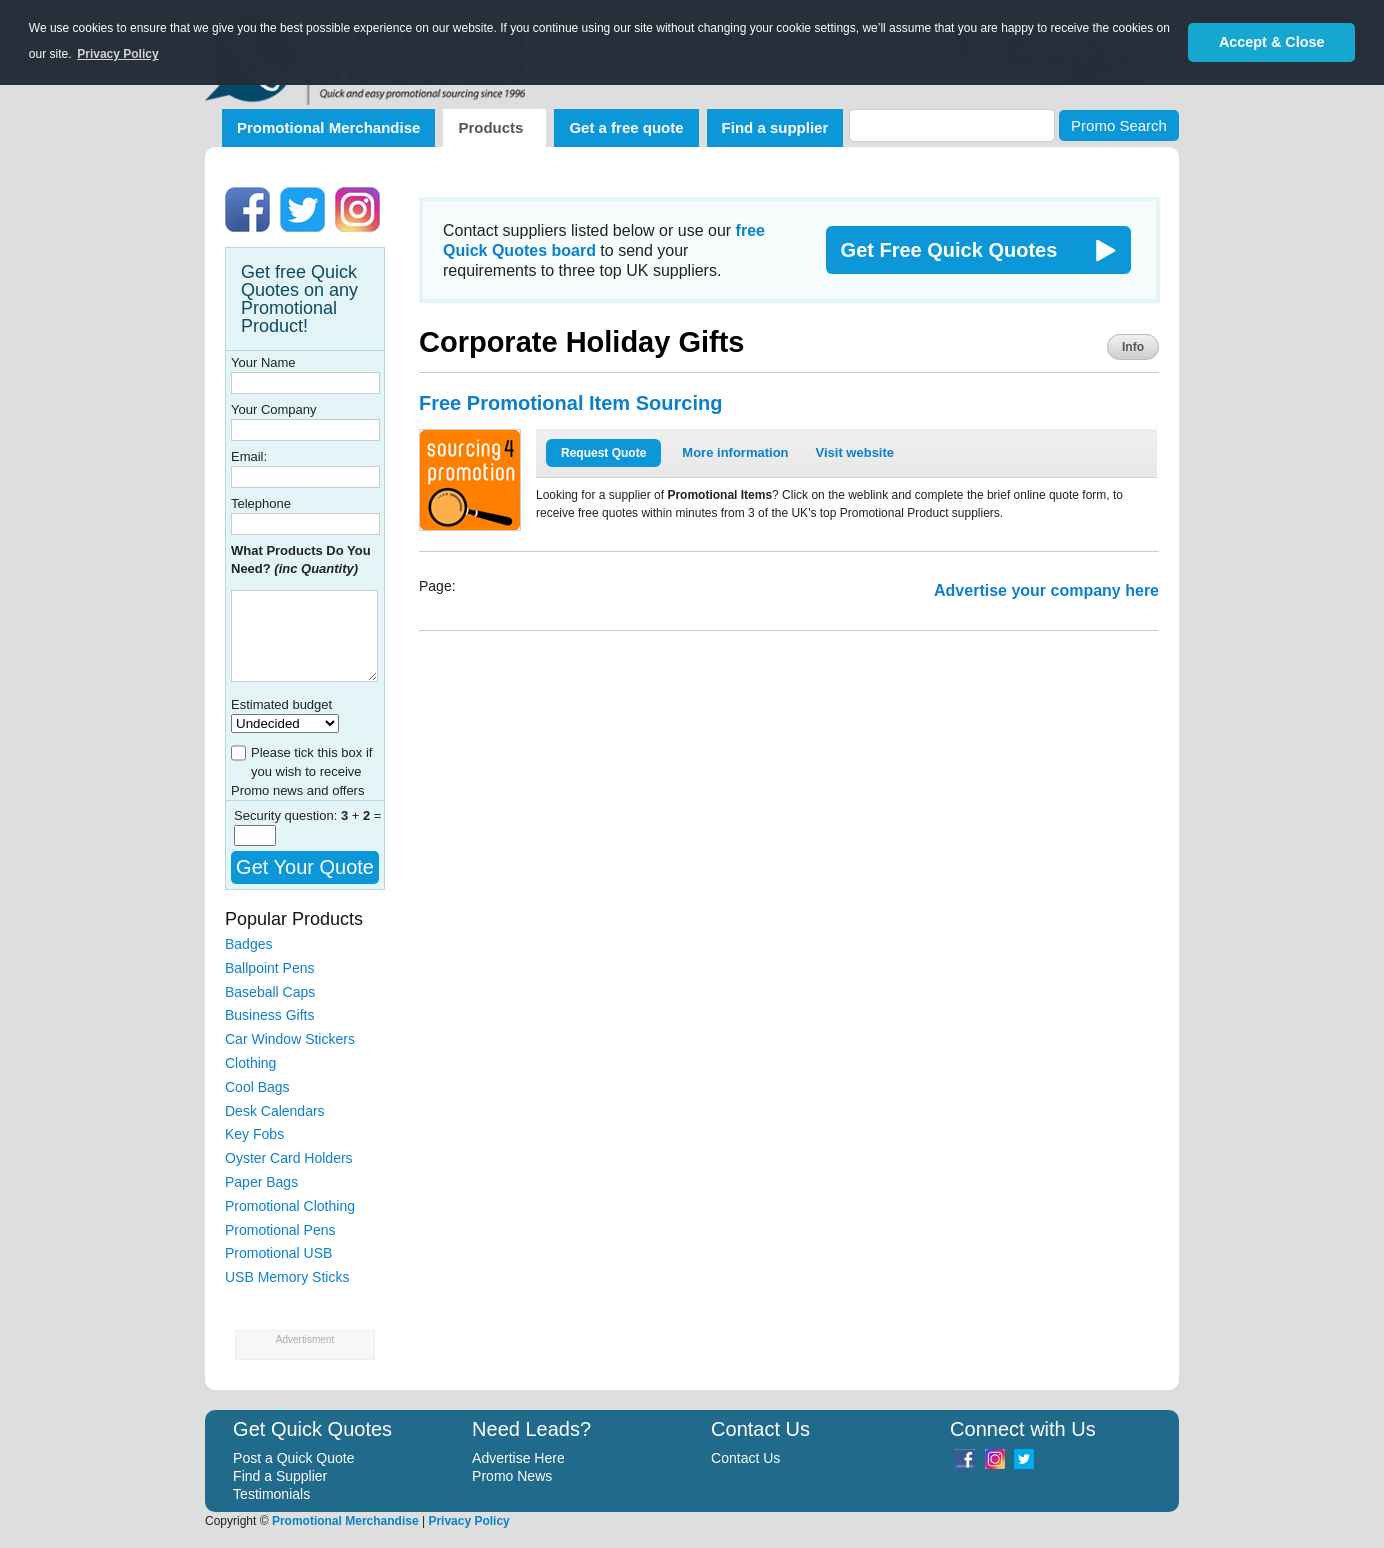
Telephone (261, 503)
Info (1133, 347)
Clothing (250, 1063)
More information (735, 452)
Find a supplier (775, 127)
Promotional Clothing (290, 1206)
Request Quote (603, 453)
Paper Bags (261, 1182)
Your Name (263, 362)
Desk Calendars (275, 1111)
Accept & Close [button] (1272, 42)
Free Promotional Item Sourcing (570, 403)
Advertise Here (518, 1458)
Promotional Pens (280, 1230)
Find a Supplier (280, 1476)
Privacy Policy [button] (117, 54)
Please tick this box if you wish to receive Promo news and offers (301, 771)
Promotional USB (278, 1253)
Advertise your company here (1046, 590)
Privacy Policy (468, 1521)
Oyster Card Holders (289, 1158)
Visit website (855, 452)
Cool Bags (257, 1087)
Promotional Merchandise (328, 127)
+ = (361, 815)
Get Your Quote (305, 867)
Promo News (512, 1476)
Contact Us (745, 1458)
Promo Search (1119, 125)
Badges (248, 944)
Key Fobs (254, 1134)
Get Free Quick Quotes (949, 250)
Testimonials (271, 1494)
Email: (249, 456)
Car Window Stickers (290, 1039)
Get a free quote (626, 127)
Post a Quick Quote (293, 1458)
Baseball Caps (270, 992)
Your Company (274, 409)
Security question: (287, 815)
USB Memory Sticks (287, 1277)
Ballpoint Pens (270, 968)
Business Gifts (269, 1015)
